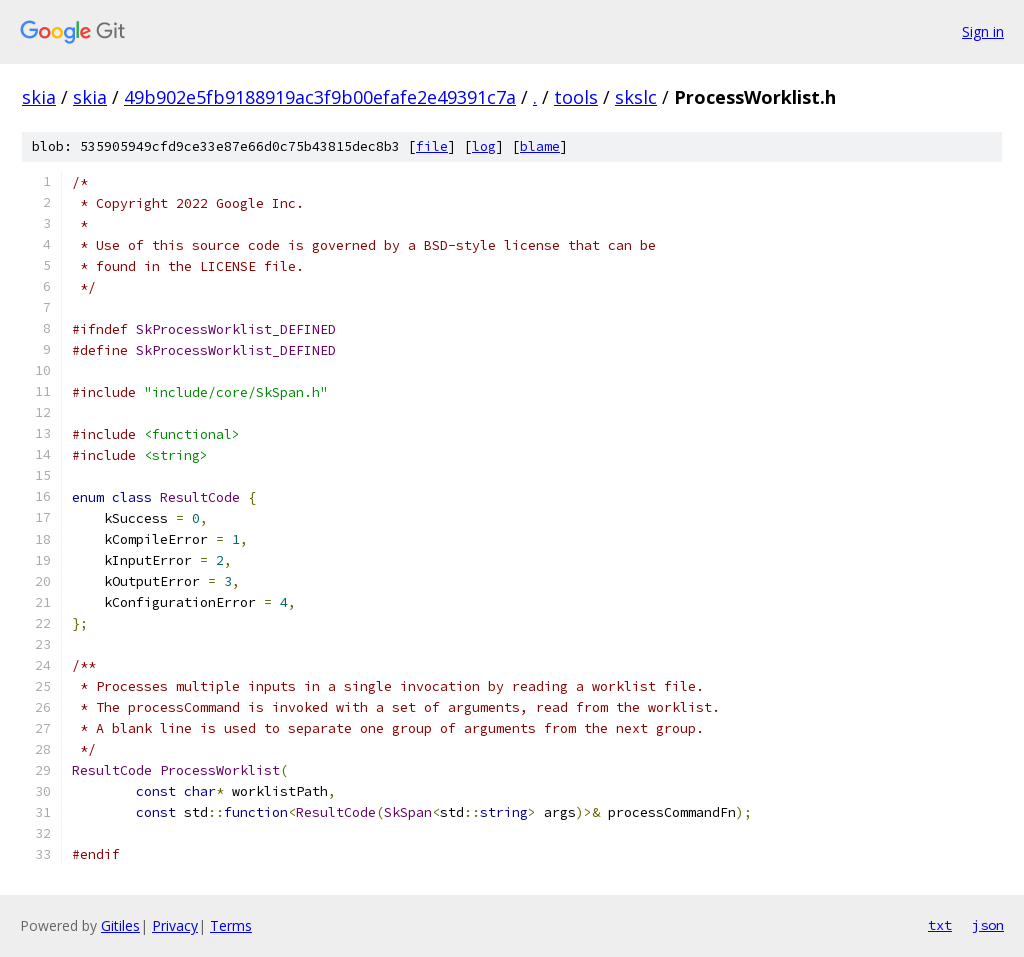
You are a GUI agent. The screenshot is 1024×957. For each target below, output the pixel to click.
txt (940, 925)
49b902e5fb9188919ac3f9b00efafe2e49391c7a (320, 97)
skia (39, 97)
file (432, 146)
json (988, 925)
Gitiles (120, 925)
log (484, 146)
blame (540, 146)
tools (576, 97)
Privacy (175, 925)
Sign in (983, 31)
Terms (231, 925)
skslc (636, 97)
